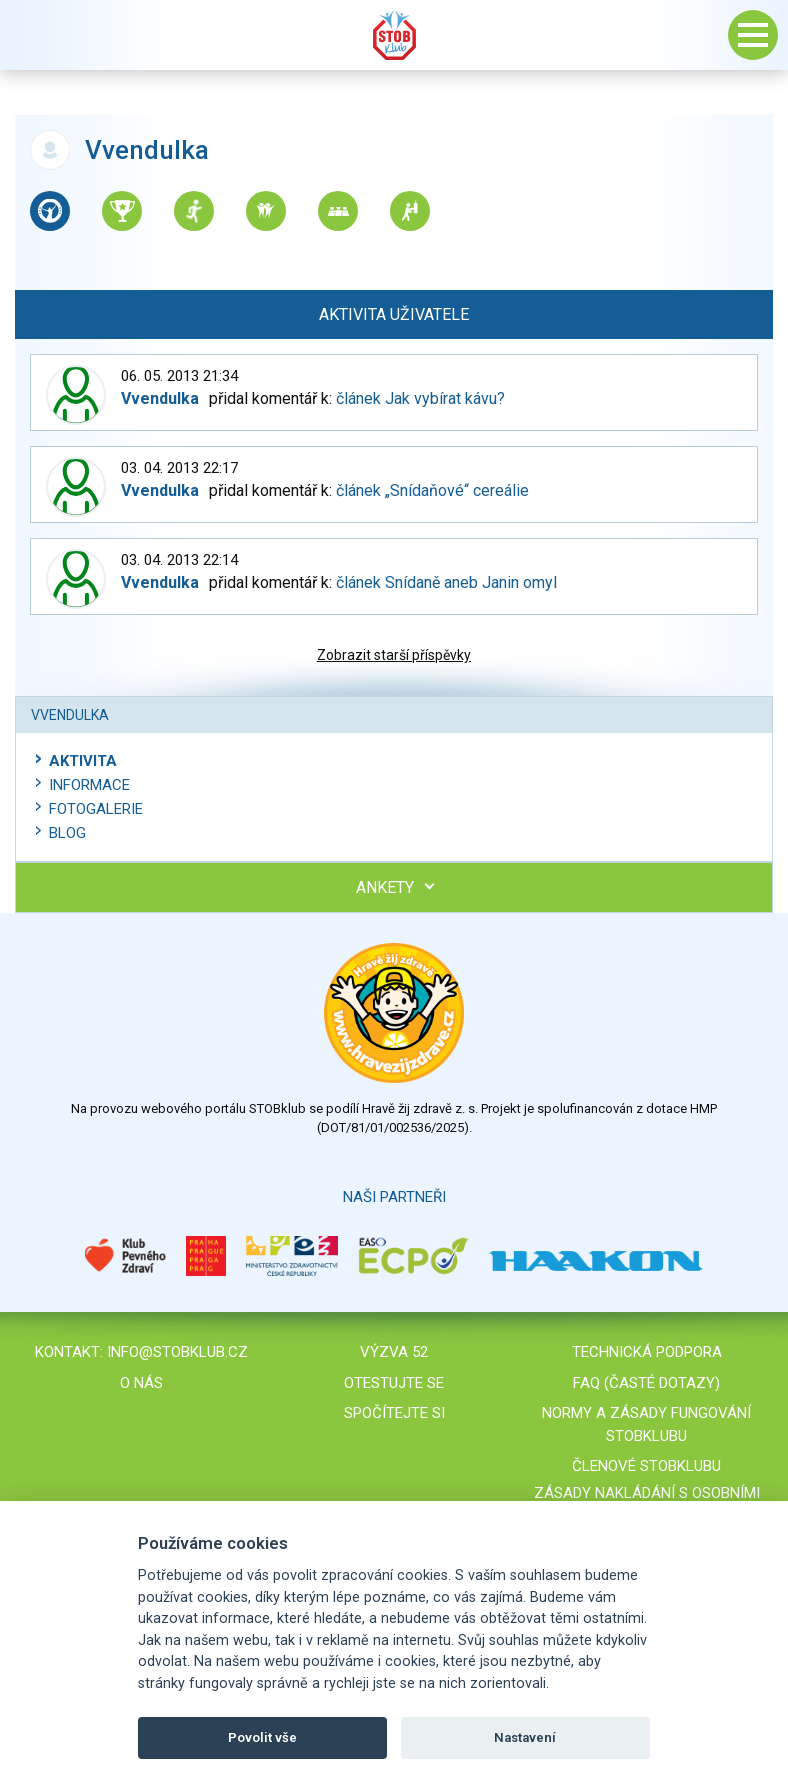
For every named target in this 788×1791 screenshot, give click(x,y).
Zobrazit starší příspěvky (394, 655)
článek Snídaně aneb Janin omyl (446, 582)
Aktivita (83, 761)
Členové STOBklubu (646, 1466)
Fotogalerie (96, 809)
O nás (141, 1383)
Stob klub (394, 35)
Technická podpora (647, 1352)
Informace (89, 785)
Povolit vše (262, 1737)
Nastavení (525, 1737)
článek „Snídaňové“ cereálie (432, 490)
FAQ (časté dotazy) (646, 1383)
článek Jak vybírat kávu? (420, 398)
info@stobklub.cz (177, 1352)
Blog (67, 833)
